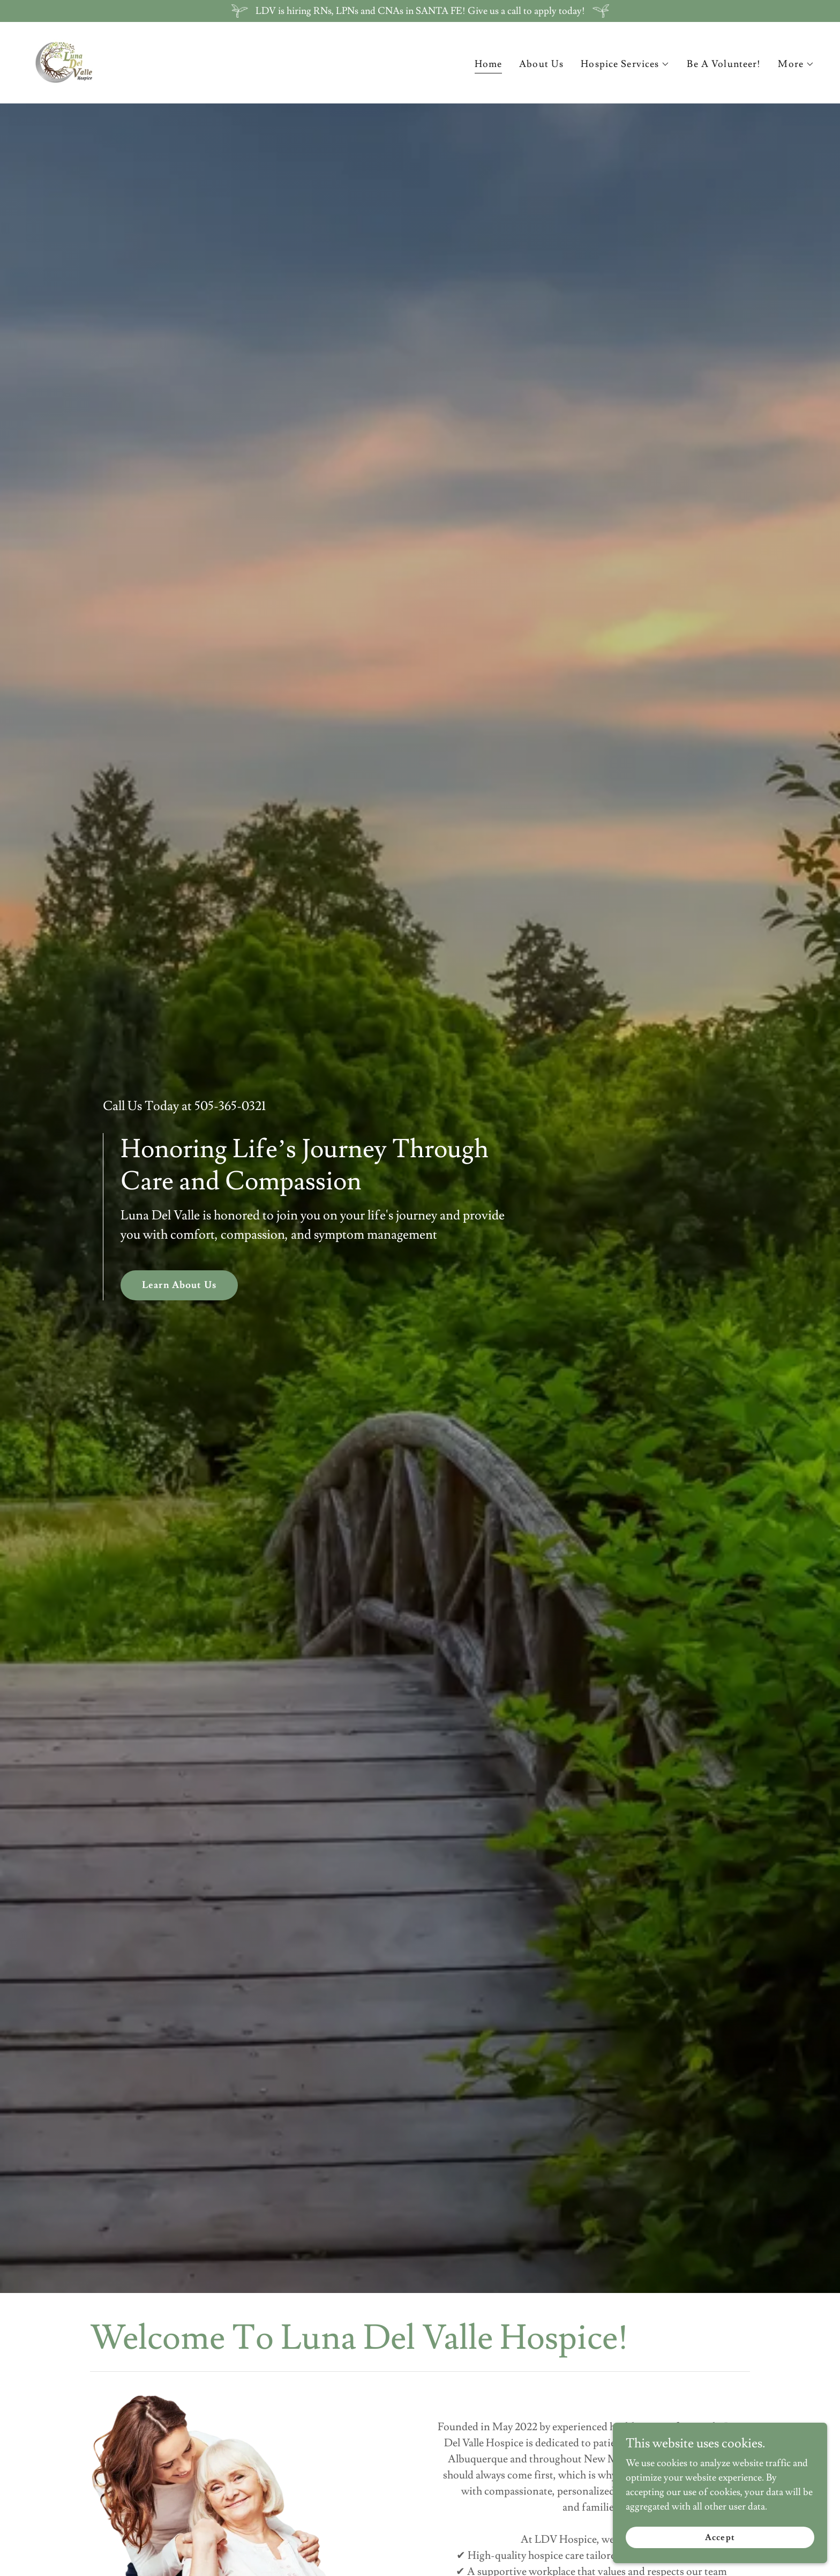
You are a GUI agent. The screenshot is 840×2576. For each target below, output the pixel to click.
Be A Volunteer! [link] (724, 64)
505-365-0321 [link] (230, 1106)
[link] (63, 60)
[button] (625, 64)
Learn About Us (179, 1285)
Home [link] (488, 64)
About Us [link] (541, 64)
